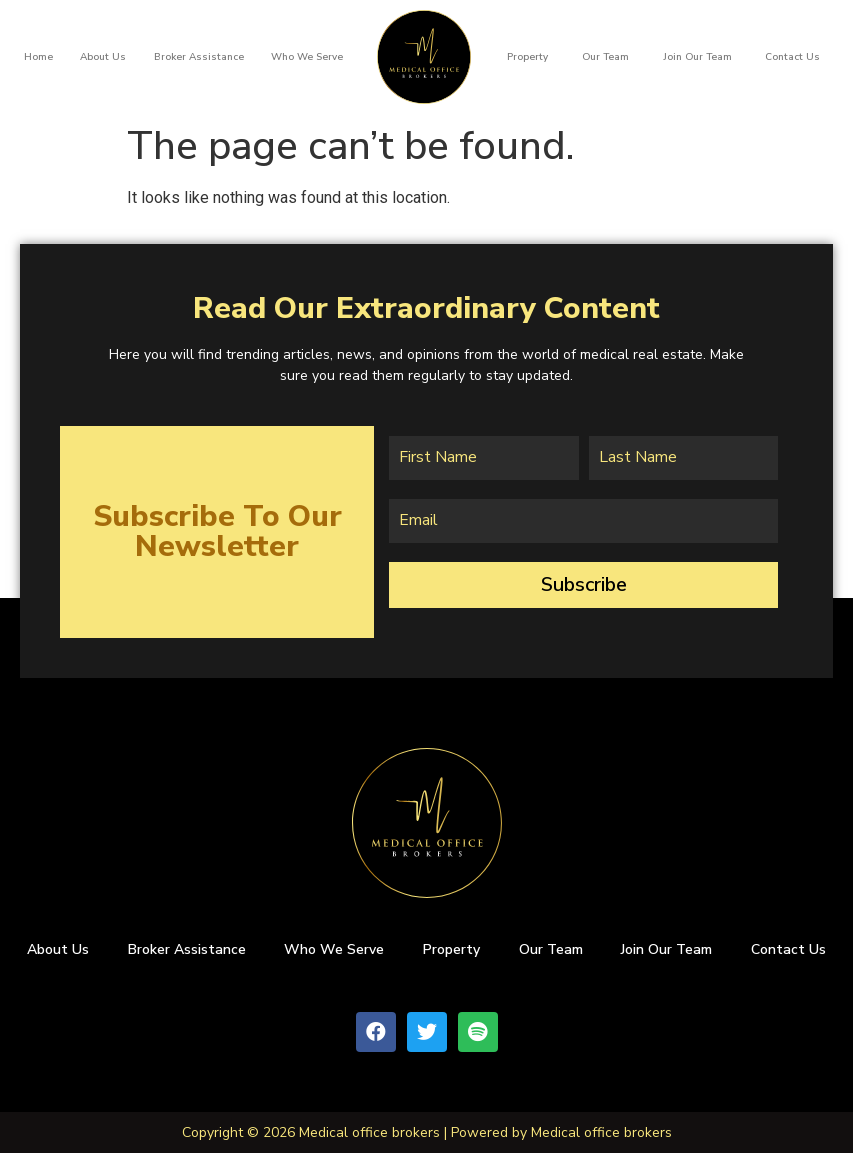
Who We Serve (307, 57)
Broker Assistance (199, 57)
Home (38, 57)
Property (527, 57)
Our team (605, 57)
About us (103, 57)
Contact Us (792, 57)
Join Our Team (697, 57)
